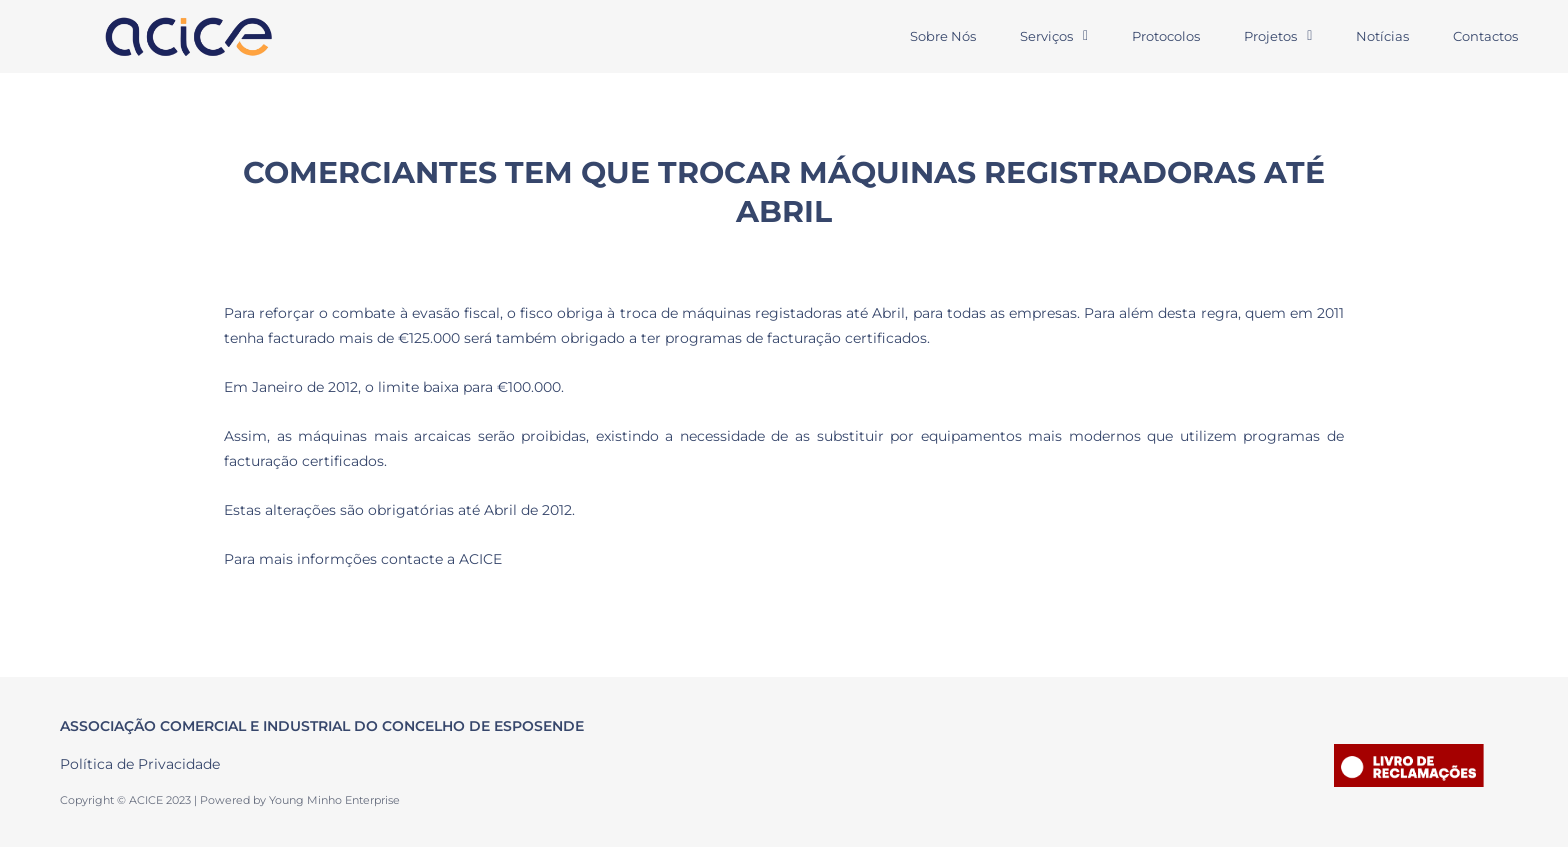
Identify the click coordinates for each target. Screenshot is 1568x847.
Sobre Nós (943, 36)
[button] (1054, 36)
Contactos (1485, 36)
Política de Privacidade (140, 764)
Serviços (1054, 36)
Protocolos (1166, 36)
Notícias (1382, 36)
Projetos (1278, 36)
